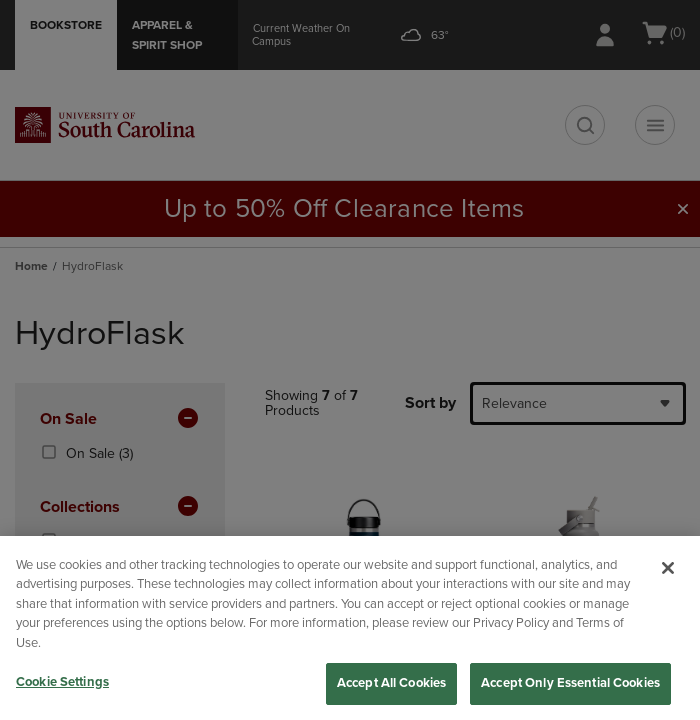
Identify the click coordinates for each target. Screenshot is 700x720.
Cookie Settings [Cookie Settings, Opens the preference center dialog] (62, 682)
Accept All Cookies (391, 683)
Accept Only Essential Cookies (570, 683)
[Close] (668, 568)
